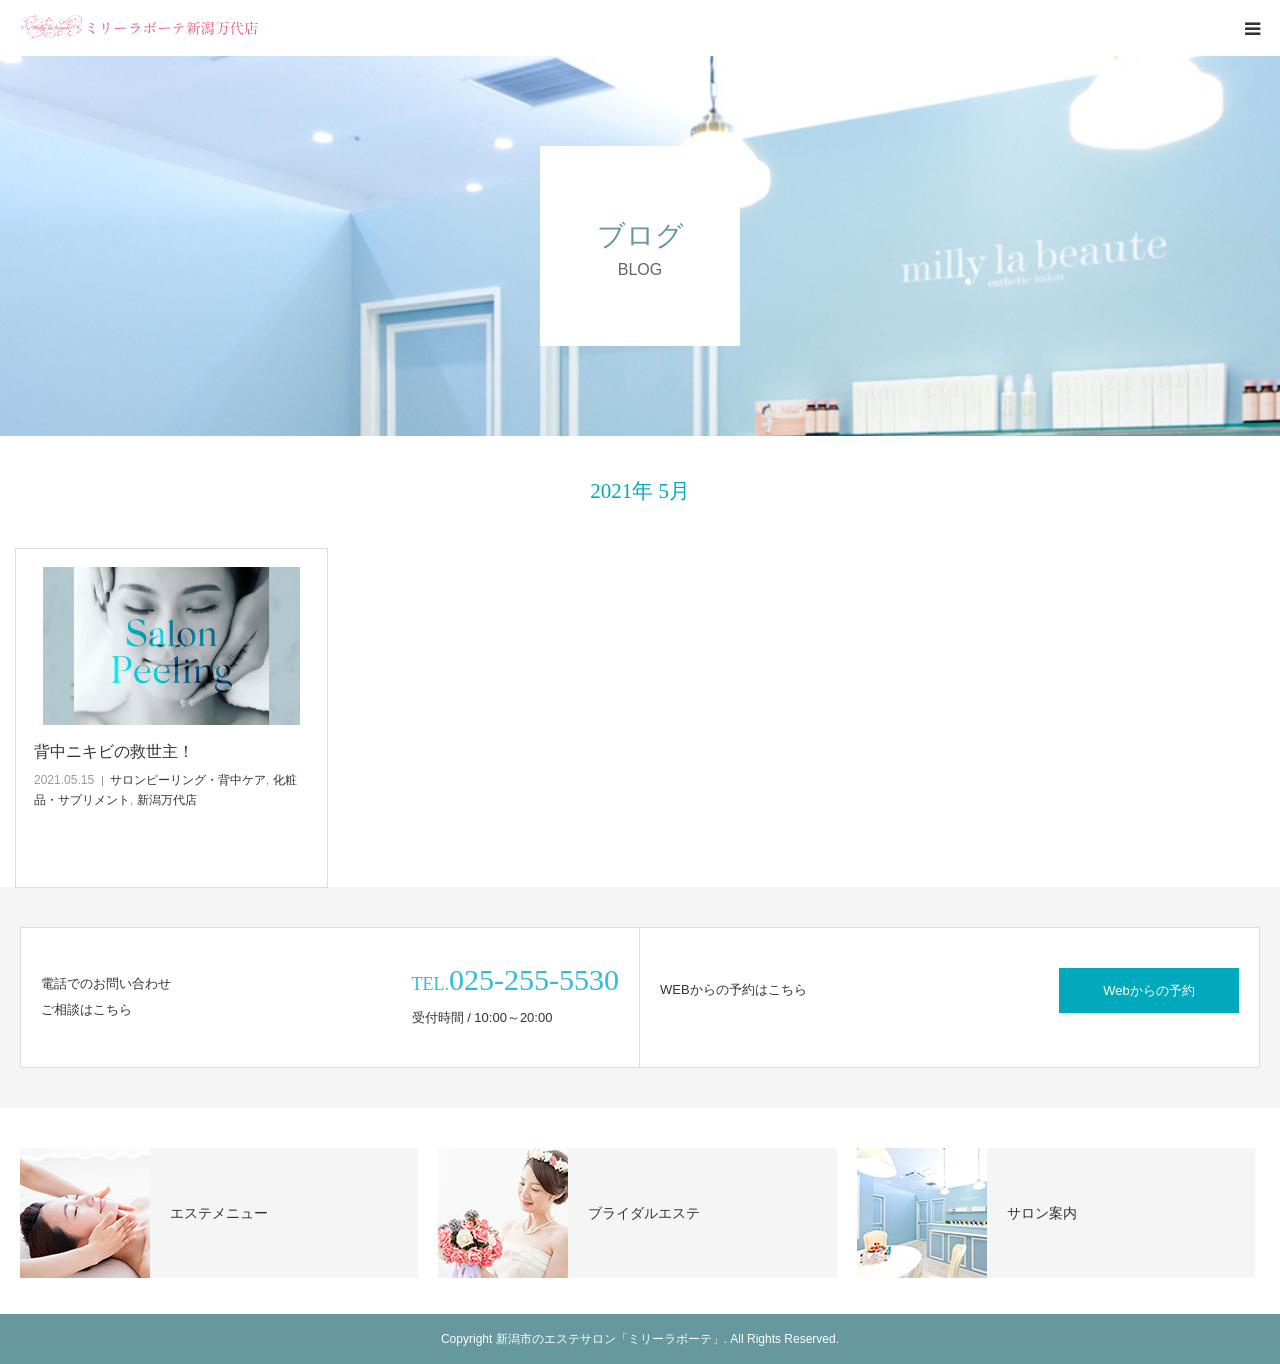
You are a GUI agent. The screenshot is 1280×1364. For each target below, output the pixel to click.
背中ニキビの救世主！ (114, 751)
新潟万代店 (167, 800)
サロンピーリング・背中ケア (188, 780)
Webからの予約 (1149, 990)
